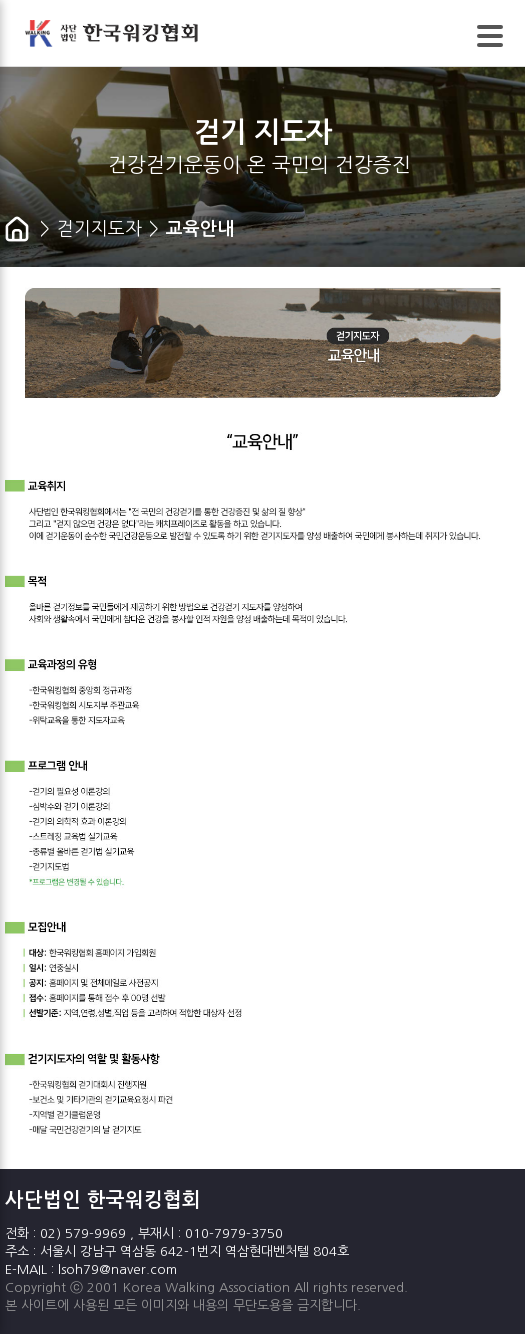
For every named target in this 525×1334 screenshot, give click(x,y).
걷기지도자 (99, 229)
